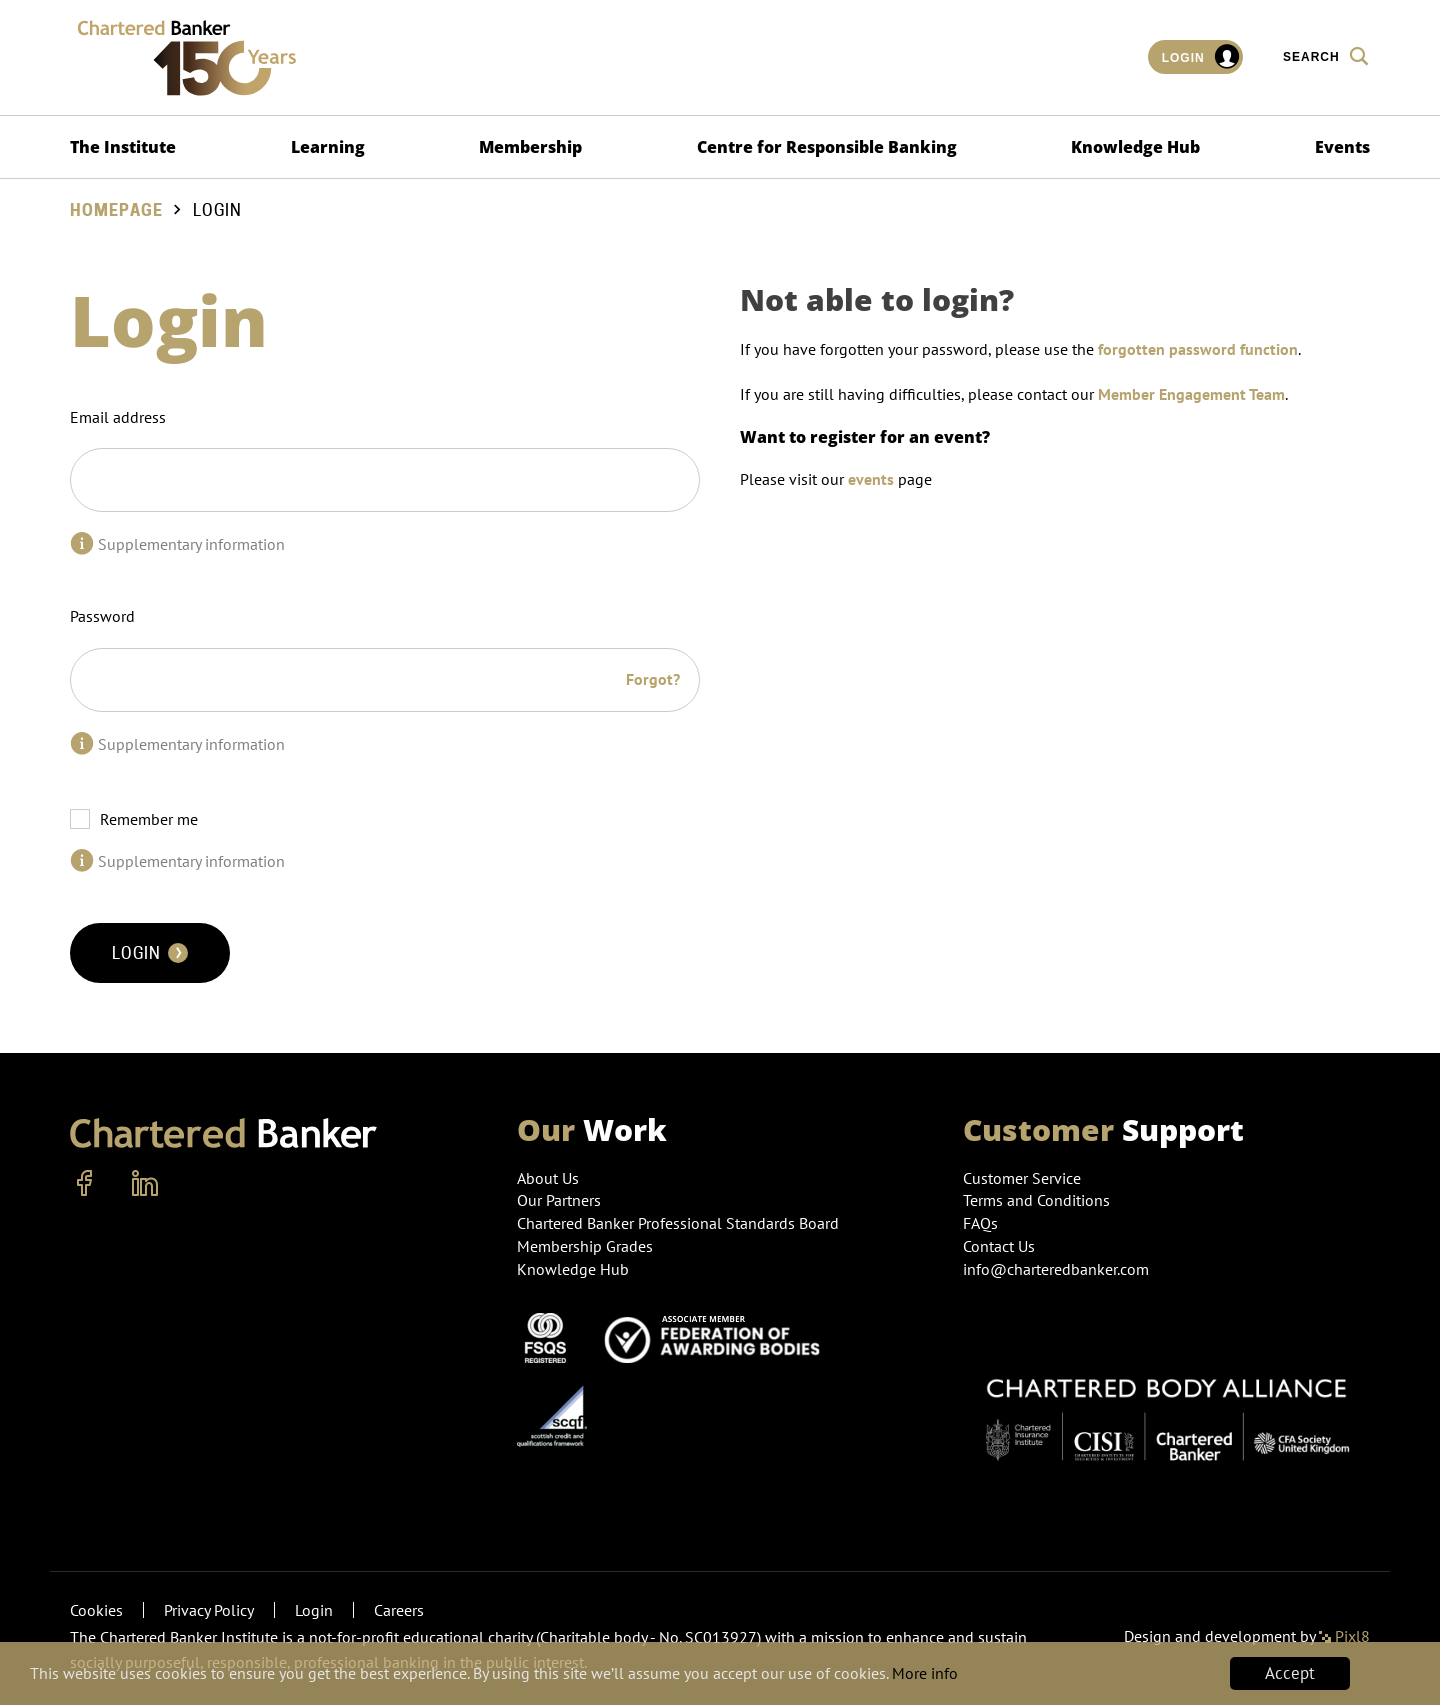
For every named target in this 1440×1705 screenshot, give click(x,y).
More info (1003, 1674)
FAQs (980, 1223)
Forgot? (653, 679)
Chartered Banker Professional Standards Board (678, 1223)
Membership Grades (585, 1246)
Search (1326, 56)
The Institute (123, 147)
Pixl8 (1344, 1636)
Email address (118, 417)
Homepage (116, 210)
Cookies (96, 1610)
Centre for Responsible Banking (827, 147)
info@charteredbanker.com (1058, 1269)
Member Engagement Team (1191, 394)
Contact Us (999, 1246)
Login (1201, 57)
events (871, 479)
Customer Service (1022, 1178)
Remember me (149, 819)
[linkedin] (145, 1184)
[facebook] (85, 1184)
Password (102, 616)
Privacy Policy (209, 1610)
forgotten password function (1198, 349)
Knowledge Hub (1135, 147)
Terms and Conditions (1036, 1200)
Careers (399, 1610)
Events (1342, 147)
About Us (548, 1178)
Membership (530, 147)
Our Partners (559, 1200)
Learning (328, 147)
